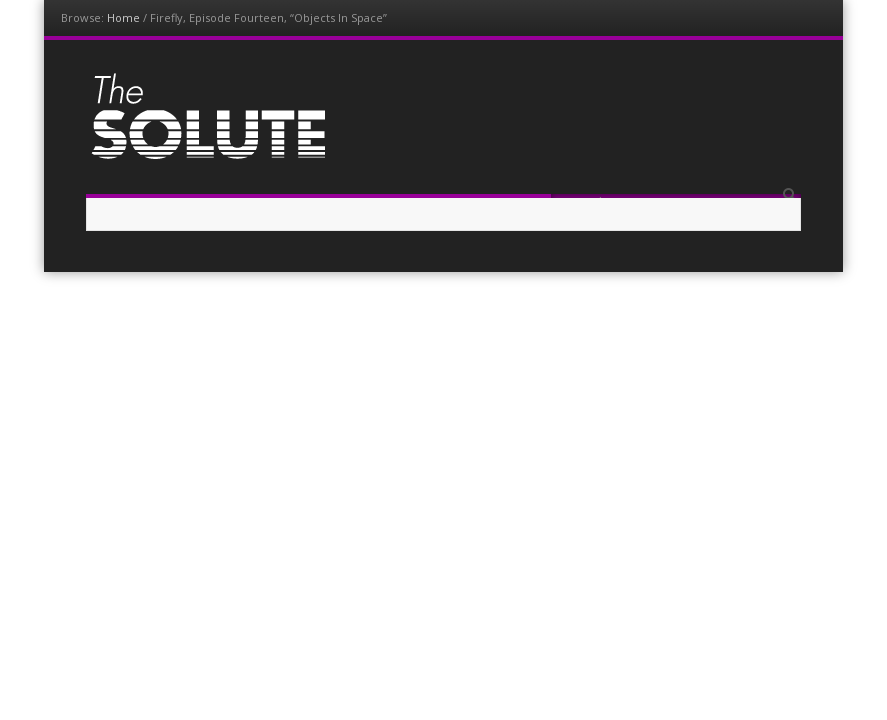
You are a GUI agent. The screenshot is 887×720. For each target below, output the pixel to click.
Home (123, 17)
